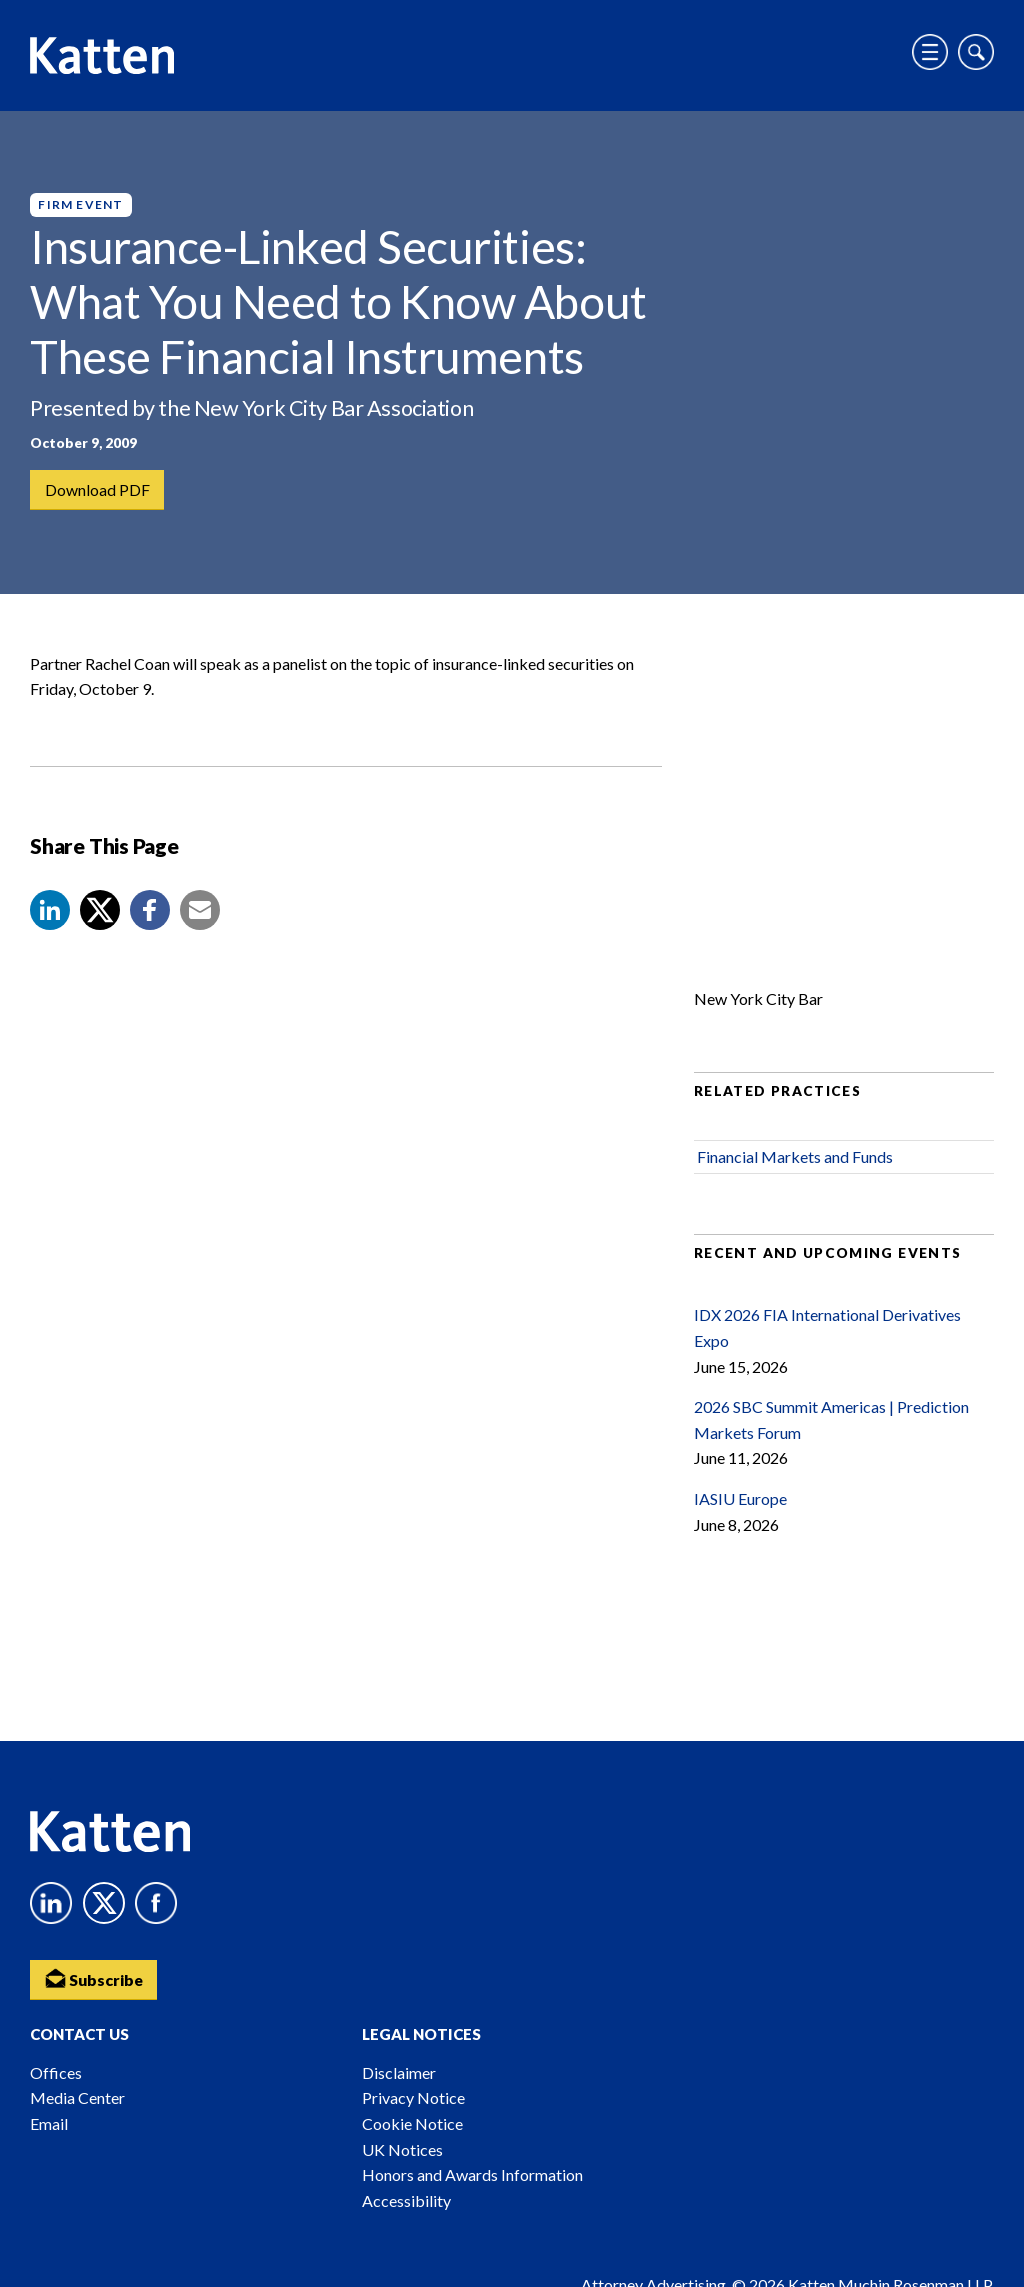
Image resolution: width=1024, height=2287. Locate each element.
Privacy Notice (413, 2097)
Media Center (77, 2097)
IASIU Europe (740, 1502)
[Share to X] (100, 915)
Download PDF (97, 489)
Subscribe (95, 1977)
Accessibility (406, 2200)
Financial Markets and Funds (795, 1160)
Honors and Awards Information (472, 2174)
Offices (56, 2072)
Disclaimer (399, 2072)
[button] (50, 915)
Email (49, 2123)
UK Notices (402, 2149)
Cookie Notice (412, 2123)
